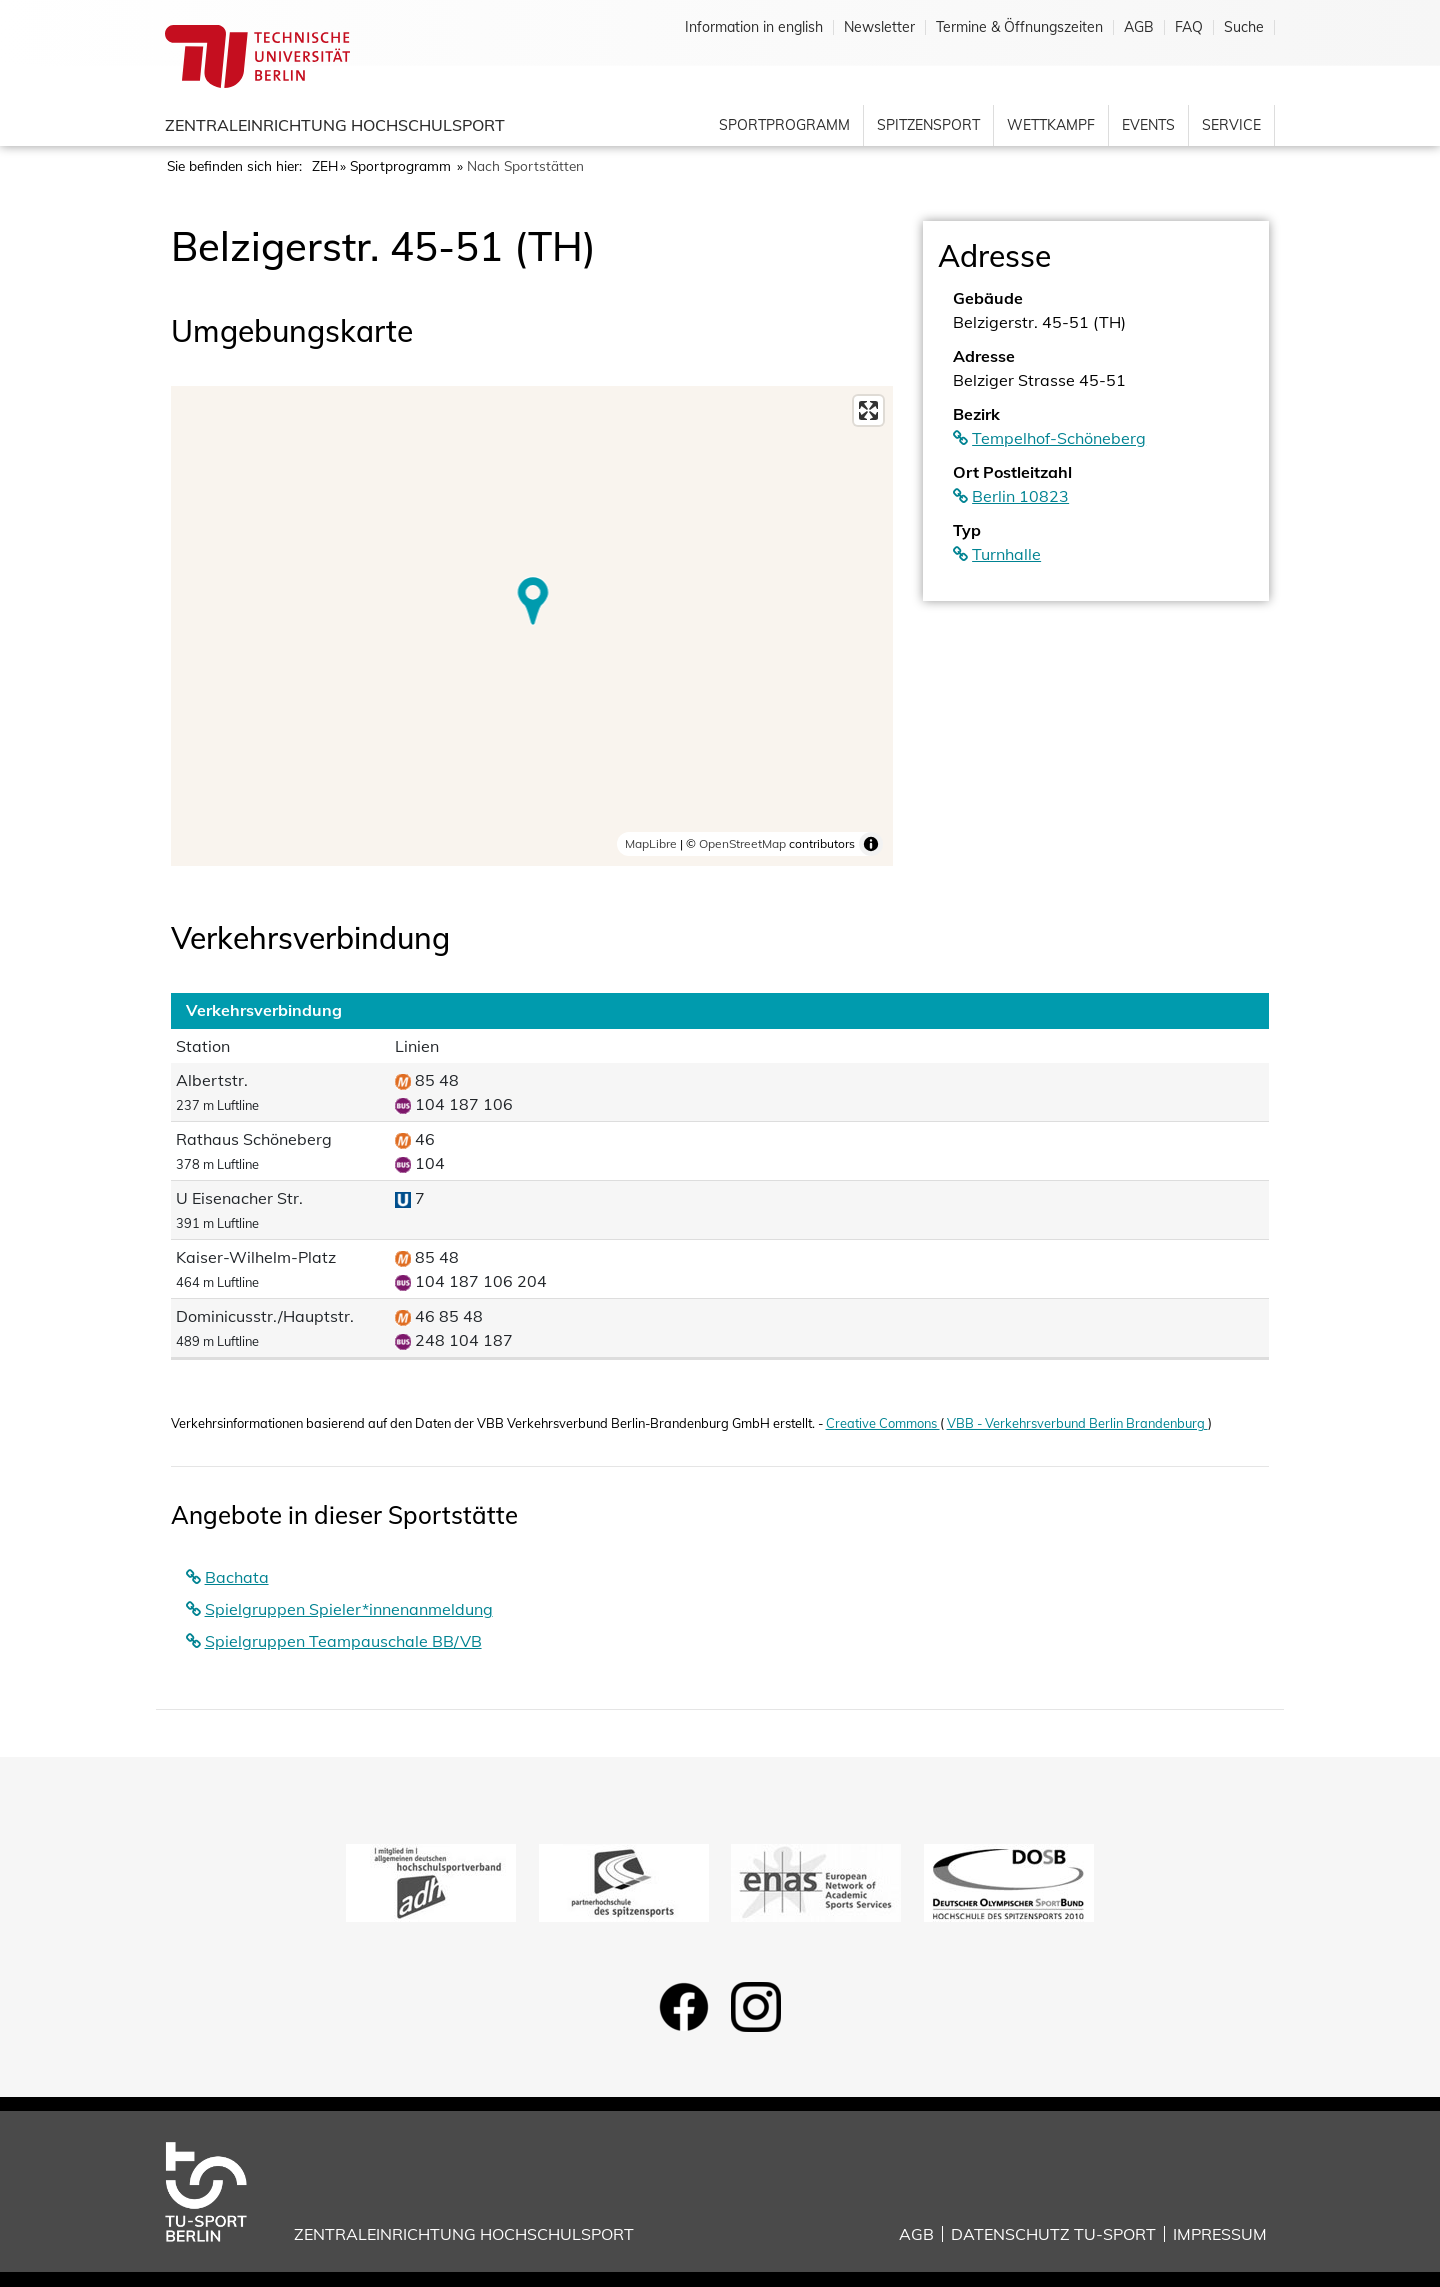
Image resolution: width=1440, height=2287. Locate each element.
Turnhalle (1006, 554)
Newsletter (879, 27)
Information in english (754, 27)
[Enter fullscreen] (868, 410)
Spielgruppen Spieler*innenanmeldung (349, 1609)
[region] (532, 626)
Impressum (1220, 2234)
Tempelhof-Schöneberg (1059, 438)
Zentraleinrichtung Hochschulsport (335, 125)
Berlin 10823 (1020, 496)
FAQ (1189, 27)
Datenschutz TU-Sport (1053, 2234)
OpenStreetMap (742, 843)
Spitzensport (928, 125)
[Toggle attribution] (871, 844)
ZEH (325, 165)
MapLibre (651, 843)
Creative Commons (883, 1423)
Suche (1244, 27)
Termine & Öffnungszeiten (1019, 27)
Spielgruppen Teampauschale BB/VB (343, 1641)
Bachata (237, 1577)
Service (1231, 125)
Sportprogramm (784, 125)
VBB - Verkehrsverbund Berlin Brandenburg (1077, 1423)
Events (1148, 125)
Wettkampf (1051, 125)
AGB (1139, 27)
